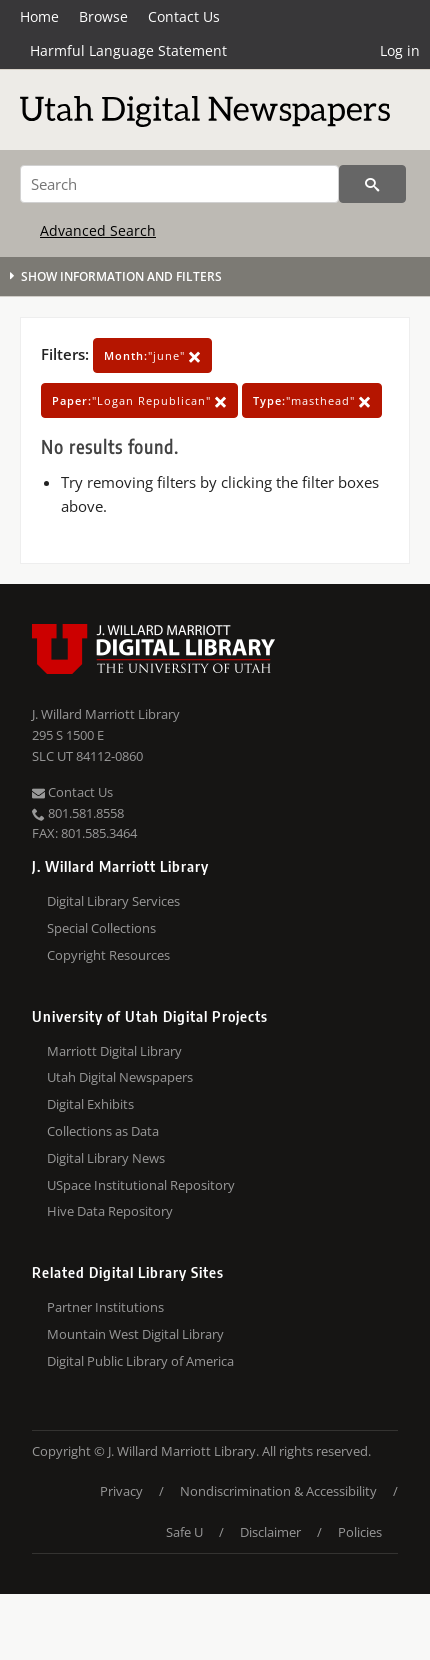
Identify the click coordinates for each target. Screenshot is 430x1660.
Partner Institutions (105, 1307)
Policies (360, 1532)
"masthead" (312, 400)
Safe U (184, 1532)
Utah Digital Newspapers (120, 1077)
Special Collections (101, 928)
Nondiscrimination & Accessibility (278, 1491)
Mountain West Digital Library (135, 1334)
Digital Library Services (113, 901)
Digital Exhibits (90, 1104)
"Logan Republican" (139, 400)
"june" (152, 355)
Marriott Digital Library (114, 1051)
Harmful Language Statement (128, 50)
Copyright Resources (108, 955)
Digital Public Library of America (140, 1361)
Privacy (121, 1491)
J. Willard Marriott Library (106, 714)
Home (39, 16)
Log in (400, 50)
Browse (103, 16)
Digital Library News (106, 1158)
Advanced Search (98, 230)
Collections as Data (103, 1131)
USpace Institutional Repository (141, 1185)
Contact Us (184, 16)
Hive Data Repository (110, 1211)
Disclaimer (270, 1532)
